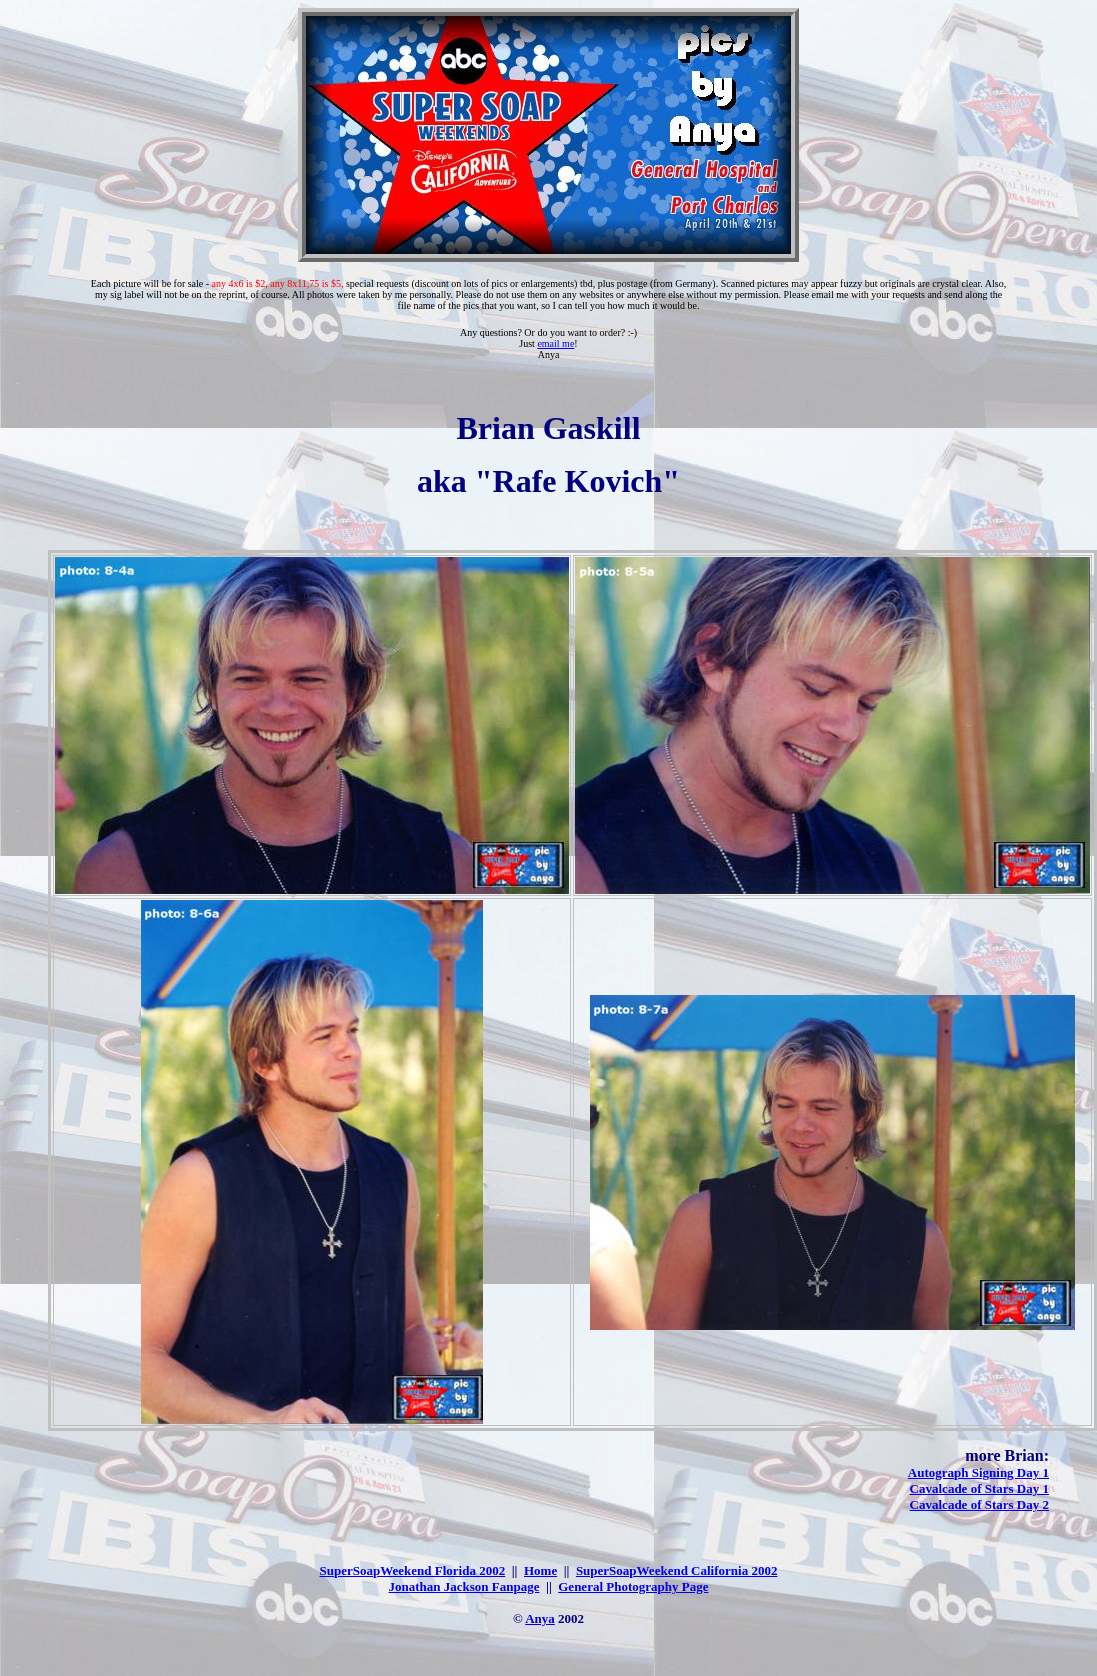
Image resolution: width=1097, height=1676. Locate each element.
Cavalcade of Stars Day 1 (979, 1488)
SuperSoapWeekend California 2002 (677, 1570)
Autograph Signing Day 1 (978, 1472)
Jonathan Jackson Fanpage (464, 1586)
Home (540, 1570)
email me (555, 343)
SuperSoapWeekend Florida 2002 (413, 1570)
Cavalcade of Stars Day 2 (979, 1504)
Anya (540, 1618)
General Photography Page (633, 1586)
